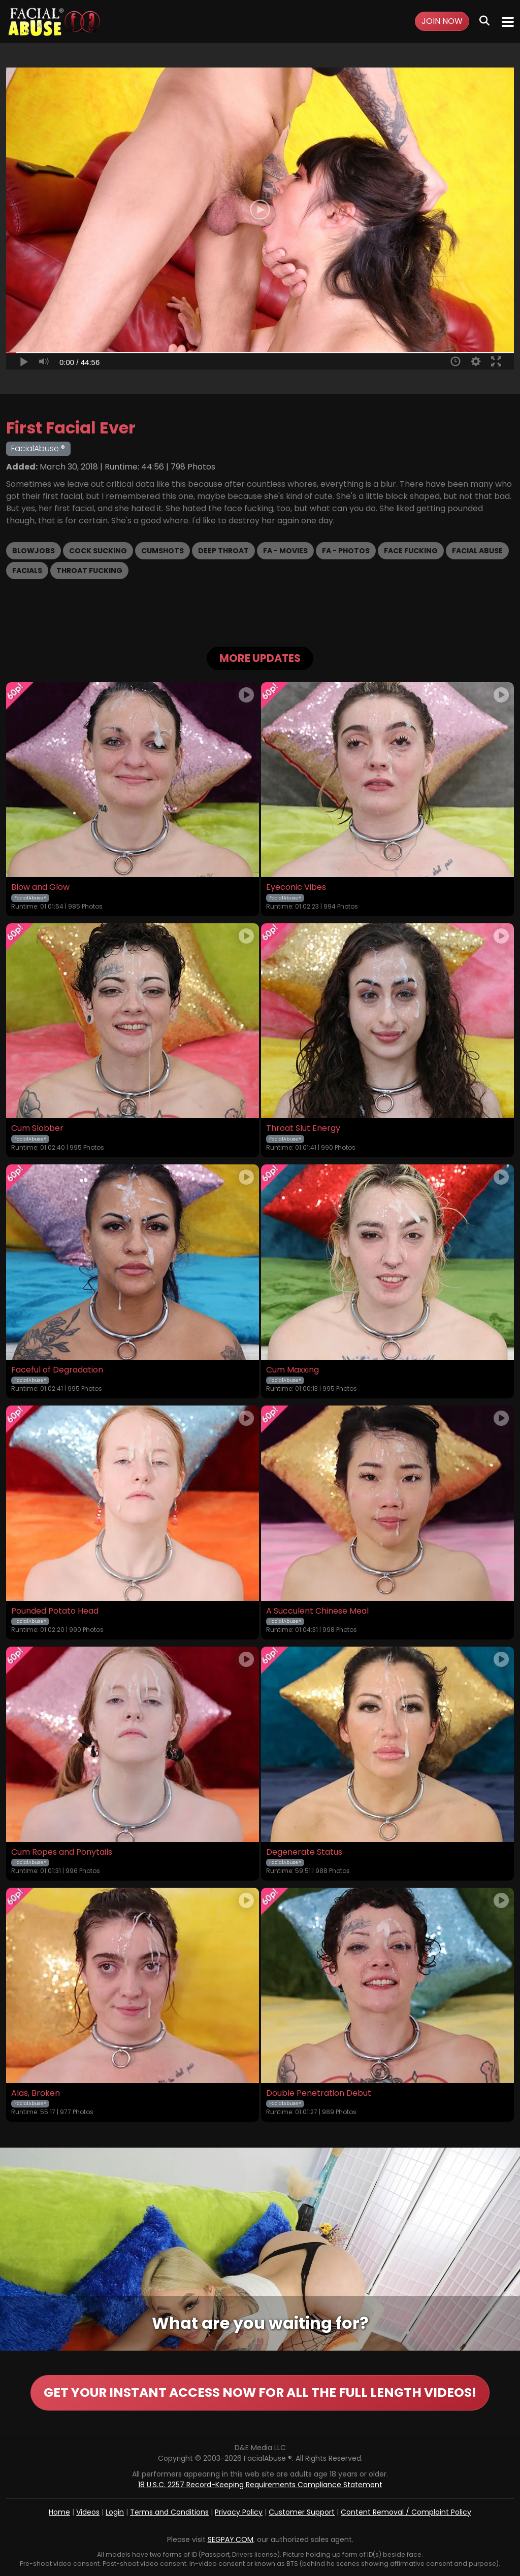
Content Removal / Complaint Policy (406, 2512)
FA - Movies (285, 551)
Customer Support (302, 2512)
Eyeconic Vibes (296, 887)
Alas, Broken (35, 2093)
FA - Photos (346, 551)
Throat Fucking (89, 570)
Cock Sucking (98, 551)
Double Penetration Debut (318, 2093)
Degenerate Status (304, 1852)
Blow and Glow (40, 887)
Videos (88, 2512)
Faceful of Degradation (57, 1370)
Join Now (442, 21)
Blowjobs (33, 551)
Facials (27, 570)
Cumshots (162, 551)
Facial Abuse (477, 551)
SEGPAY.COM (230, 2539)
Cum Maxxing (292, 1370)
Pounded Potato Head (55, 1611)
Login (115, 2512)
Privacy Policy (239, 2512)
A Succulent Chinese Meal (317, 1611)
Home (59, 2512)
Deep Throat (223, 551)
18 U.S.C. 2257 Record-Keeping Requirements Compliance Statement (260, 2485)
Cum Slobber (37, 1128)
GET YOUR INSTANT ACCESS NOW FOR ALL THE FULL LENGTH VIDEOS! (260, 2392)
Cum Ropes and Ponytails (61, 1852)
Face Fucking (411, 551)
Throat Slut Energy (303, 1128)
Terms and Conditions (169, 2512)
